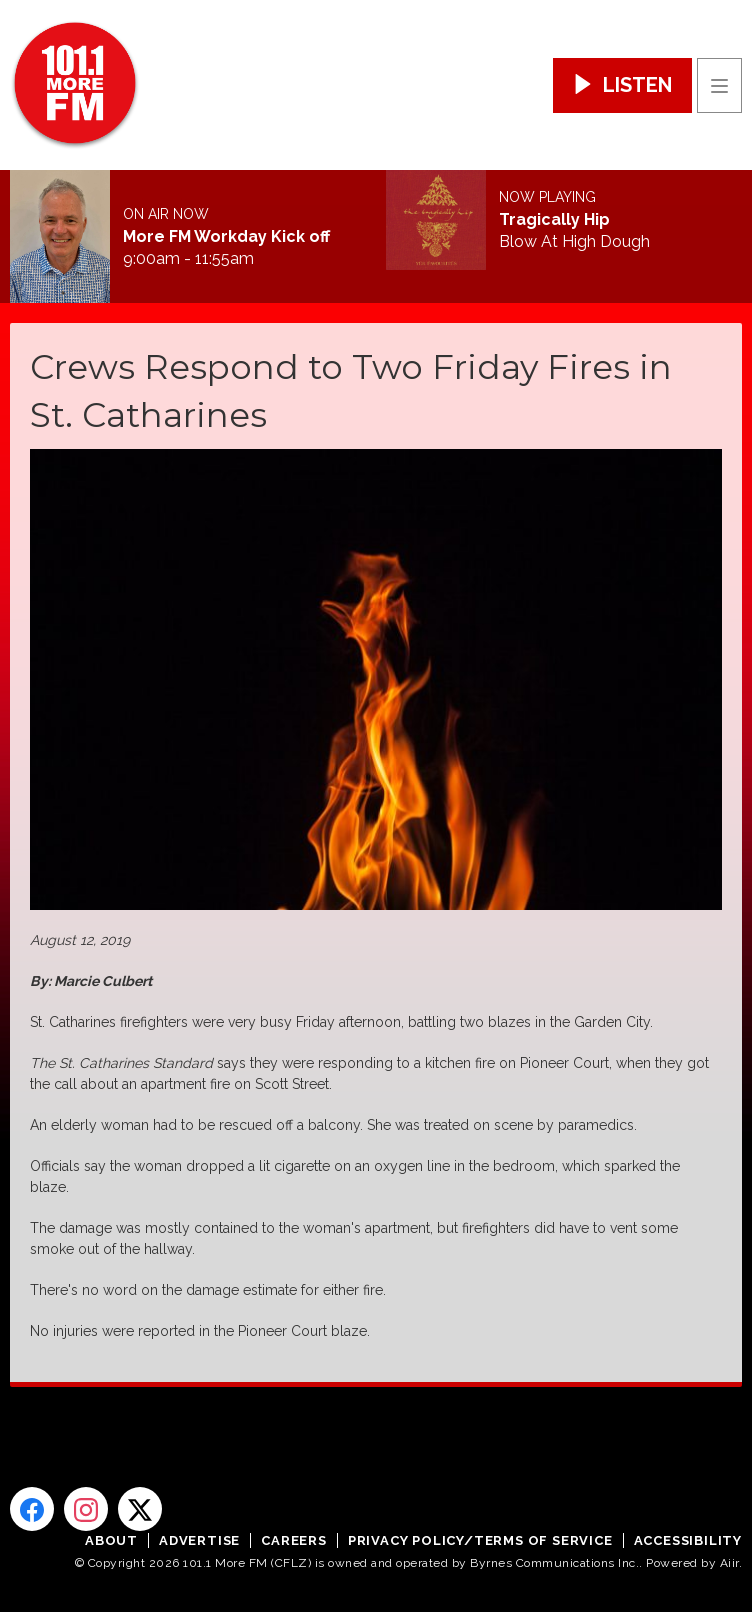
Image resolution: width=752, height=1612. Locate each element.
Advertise (199, 1540)
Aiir (729, 1563)
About (111, 1540)
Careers (294, 1540)
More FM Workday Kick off (226, 237)
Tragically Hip (554, 220)
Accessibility (688, 1540)
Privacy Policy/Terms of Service (480, 1540)
